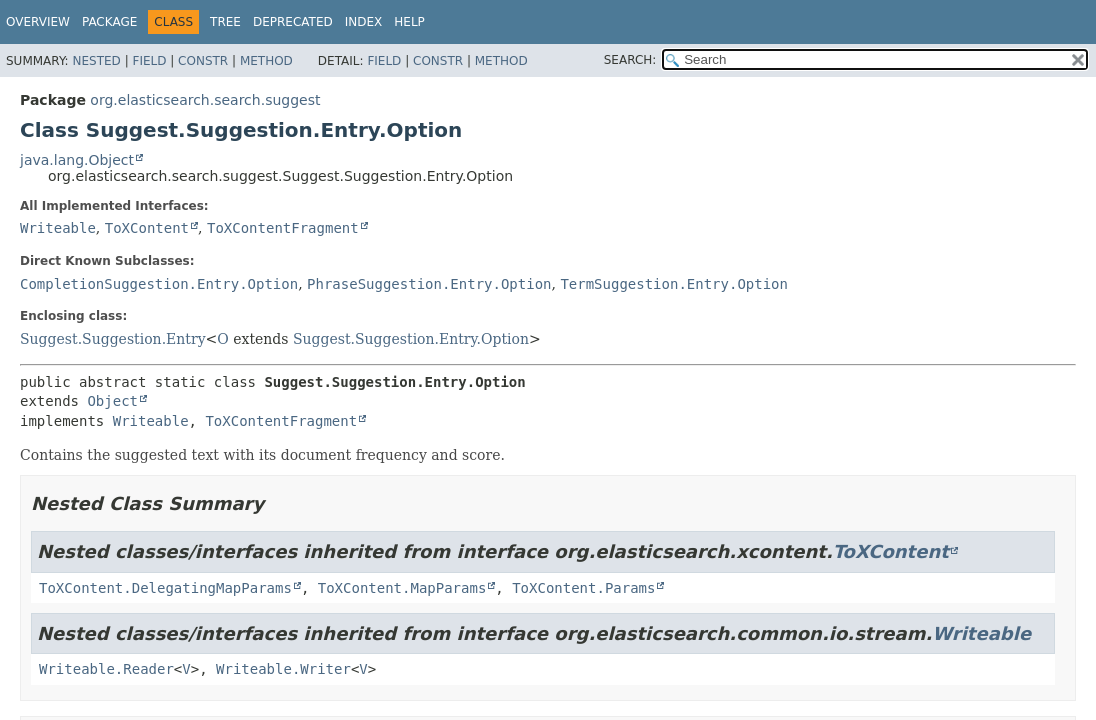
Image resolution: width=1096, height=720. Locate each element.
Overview (38, 22)
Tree (225, 22)
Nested (96, 61)
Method (266, 61)
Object (112, 401)
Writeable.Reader (106, 669)
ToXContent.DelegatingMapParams (165, 588)
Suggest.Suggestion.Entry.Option (411, 339)
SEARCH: (630, 60)
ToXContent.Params (583, 588)
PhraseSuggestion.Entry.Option (429, 284)
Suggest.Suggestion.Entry (113, 339)
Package (109, 22)
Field (149, 61)
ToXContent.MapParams (402, 588)
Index (364, 22)
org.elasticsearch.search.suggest (205, 100)
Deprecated (293, 22)
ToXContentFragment (283, 228)
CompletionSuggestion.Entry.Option (159, 284)
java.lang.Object (77, 160)
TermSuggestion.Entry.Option (674, 284)
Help (409, 22)
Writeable (58, 228)
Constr (203, 61)
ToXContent (147, 228)
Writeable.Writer (283, 669)
